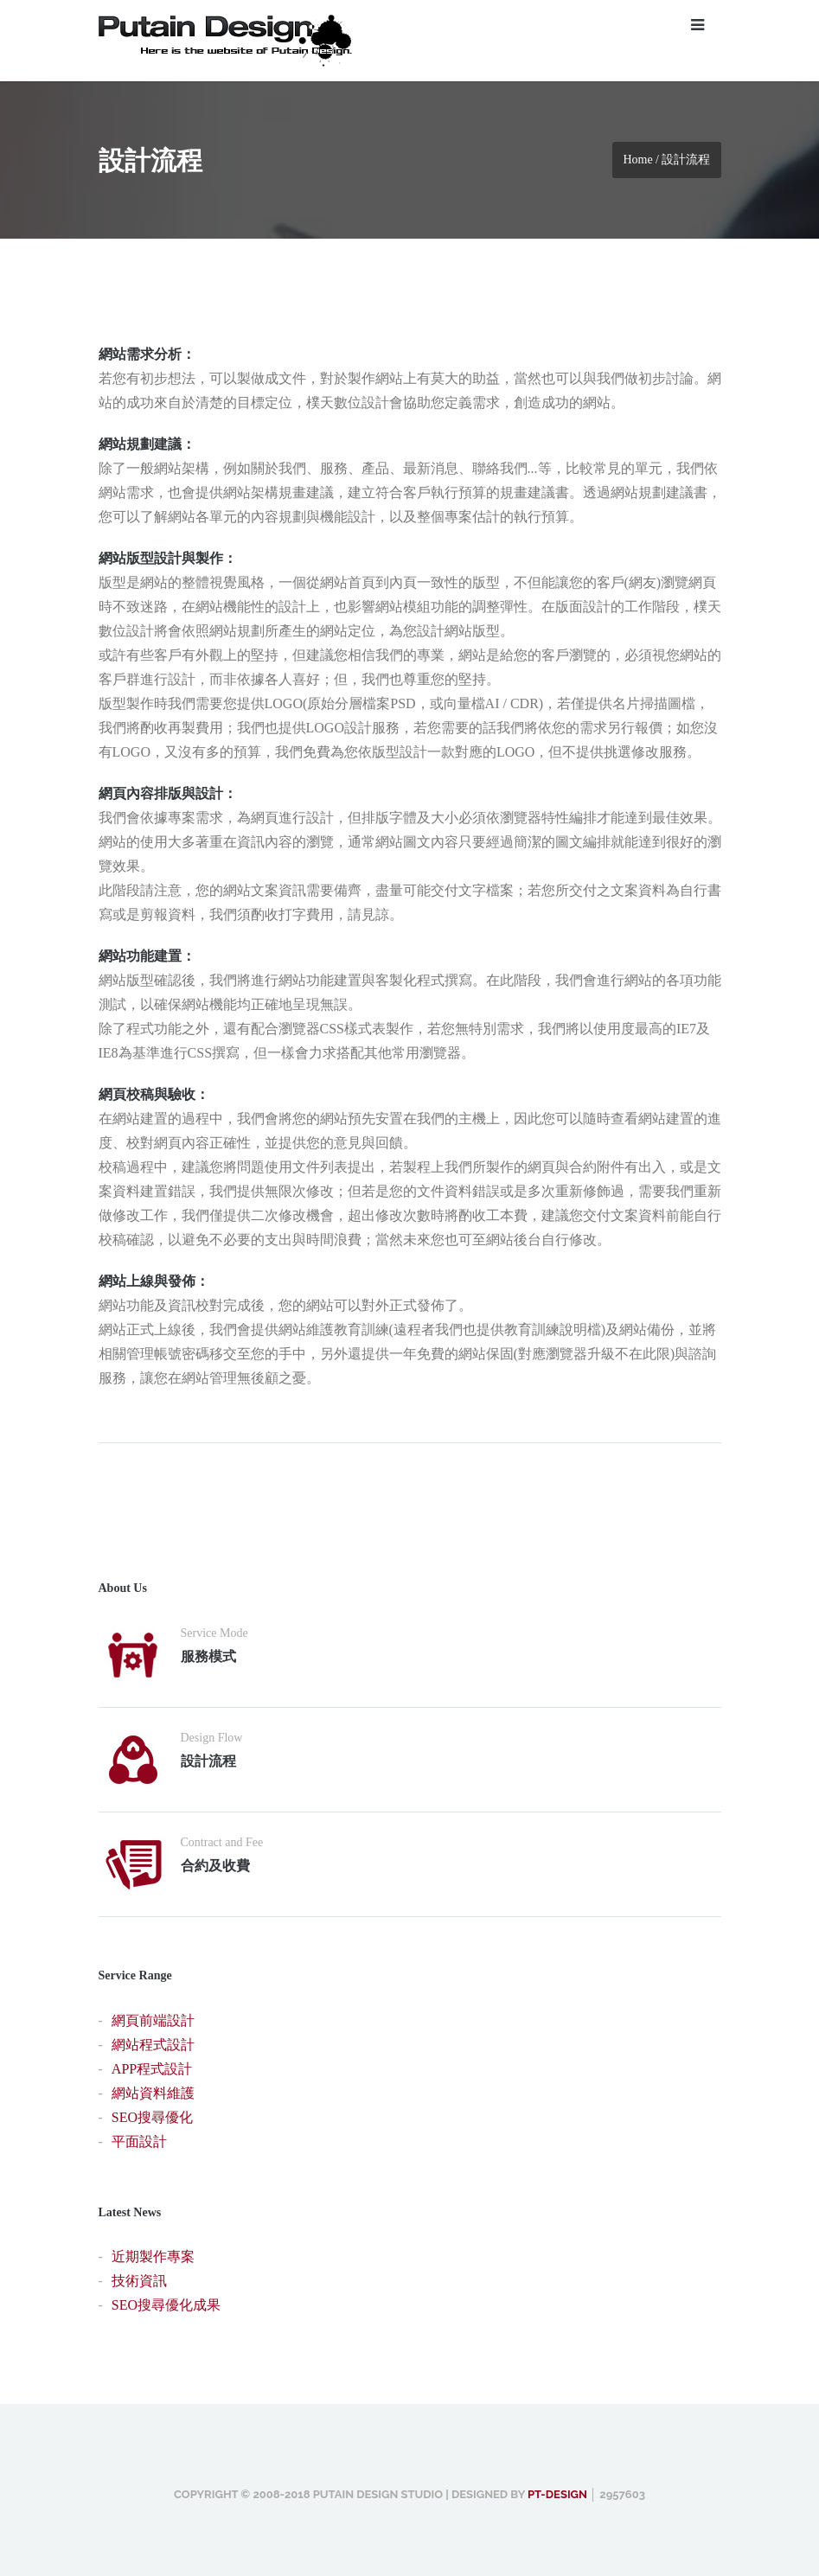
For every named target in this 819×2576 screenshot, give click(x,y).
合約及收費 (215, 1865)
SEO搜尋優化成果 (166, 2305)
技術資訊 (139, 2280)
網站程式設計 (153, 2044)
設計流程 (208, 1761)
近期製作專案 (153, 2256)
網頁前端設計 (153, 2020)
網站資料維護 (153, 2093)
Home (637, 159)
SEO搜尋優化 (152, 2117)
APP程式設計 (152, 2068)
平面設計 (139, 2141)
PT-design (557, 2494)
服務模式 (208, 1656)
